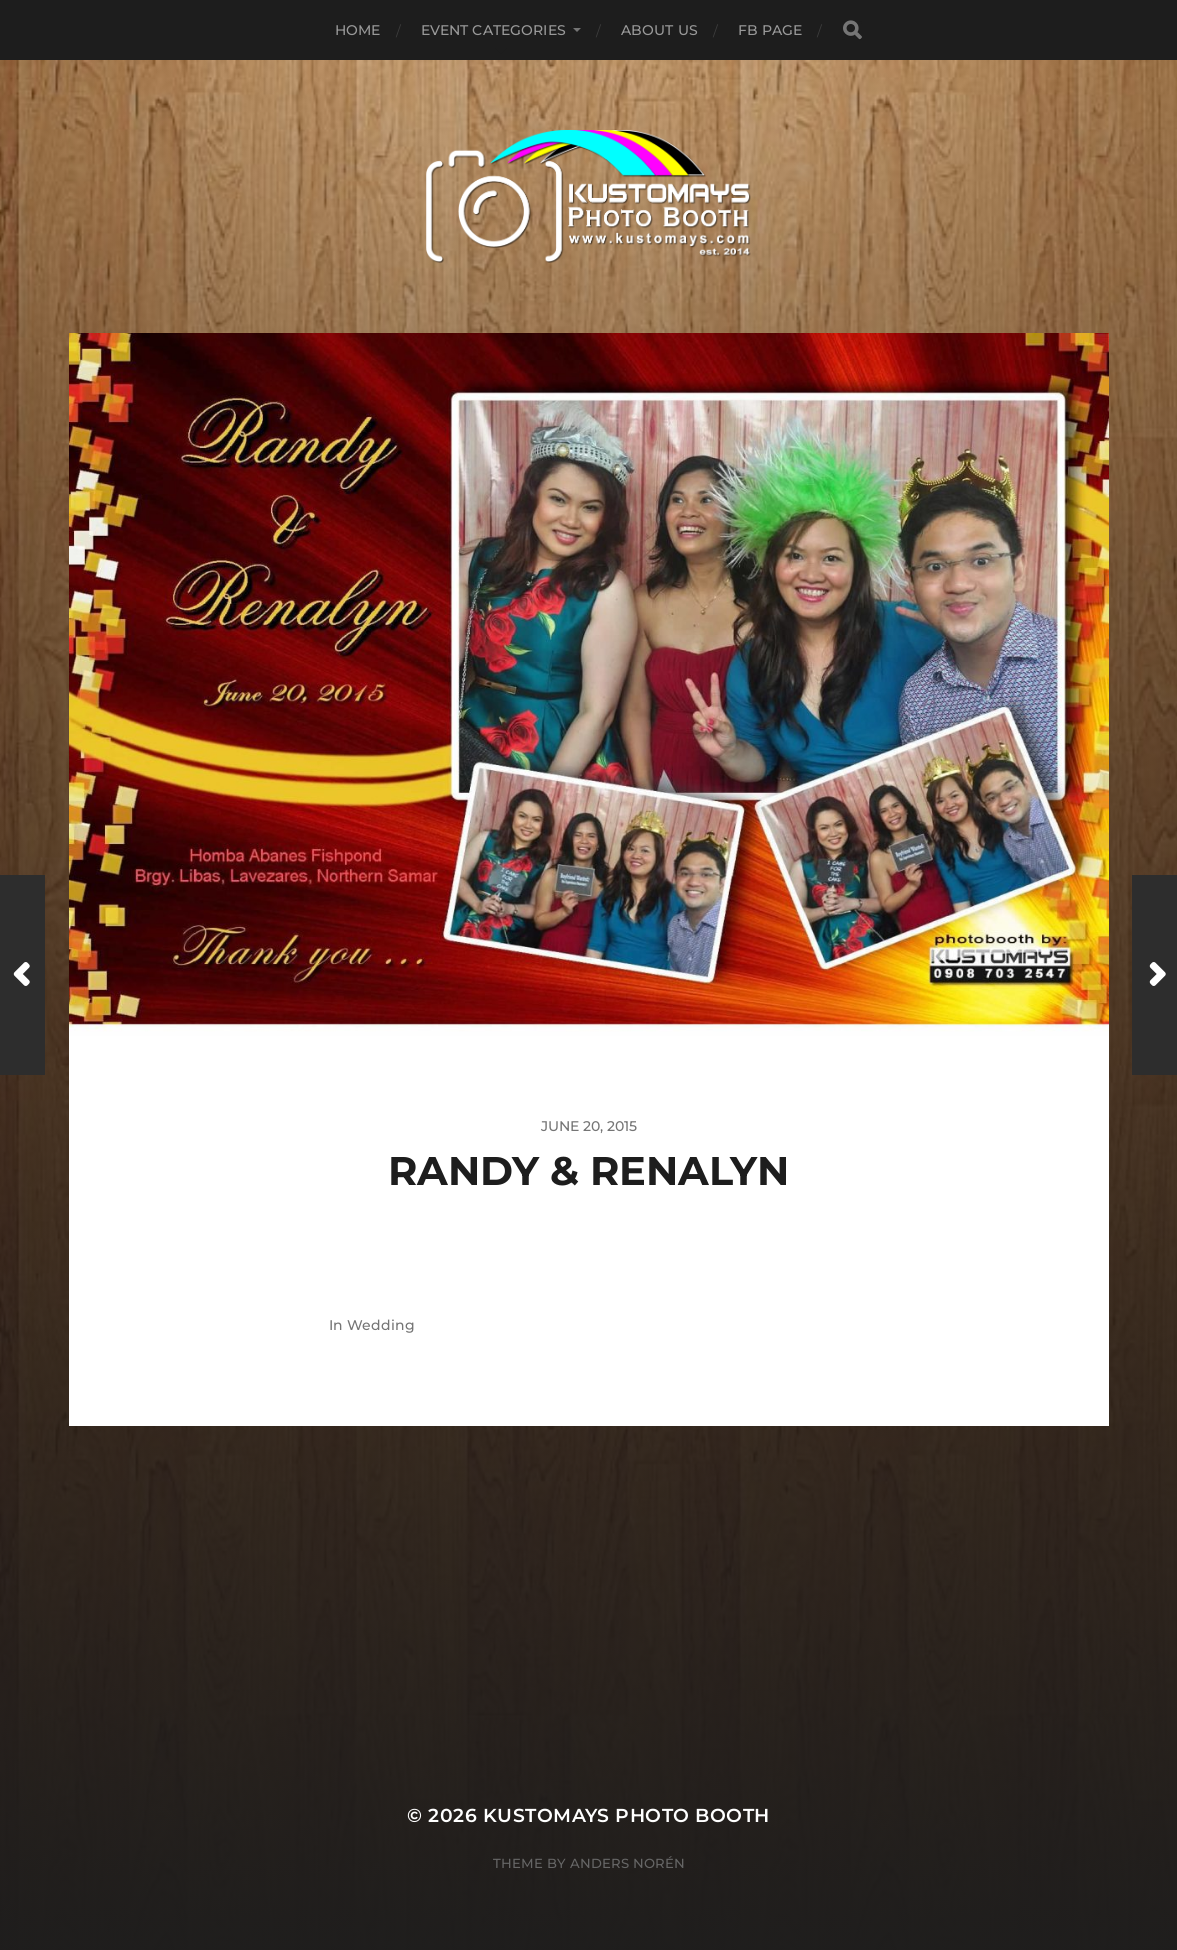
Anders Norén (627, 1863)
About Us (659, 30)
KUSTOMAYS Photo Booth (626, 1815)
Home (358, 30)
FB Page (770, 30)
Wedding (381, 1325)
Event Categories (493, 30)
